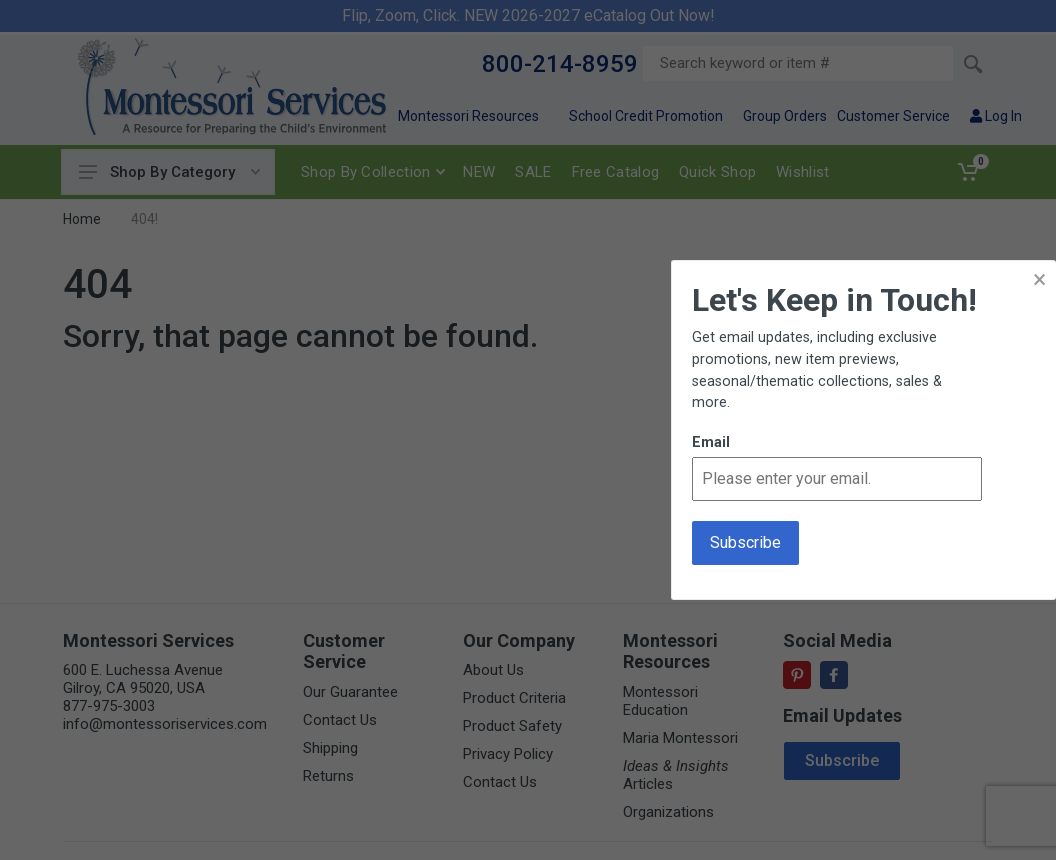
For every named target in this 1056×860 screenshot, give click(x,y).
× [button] (1039, 279)
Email (711, 442)
